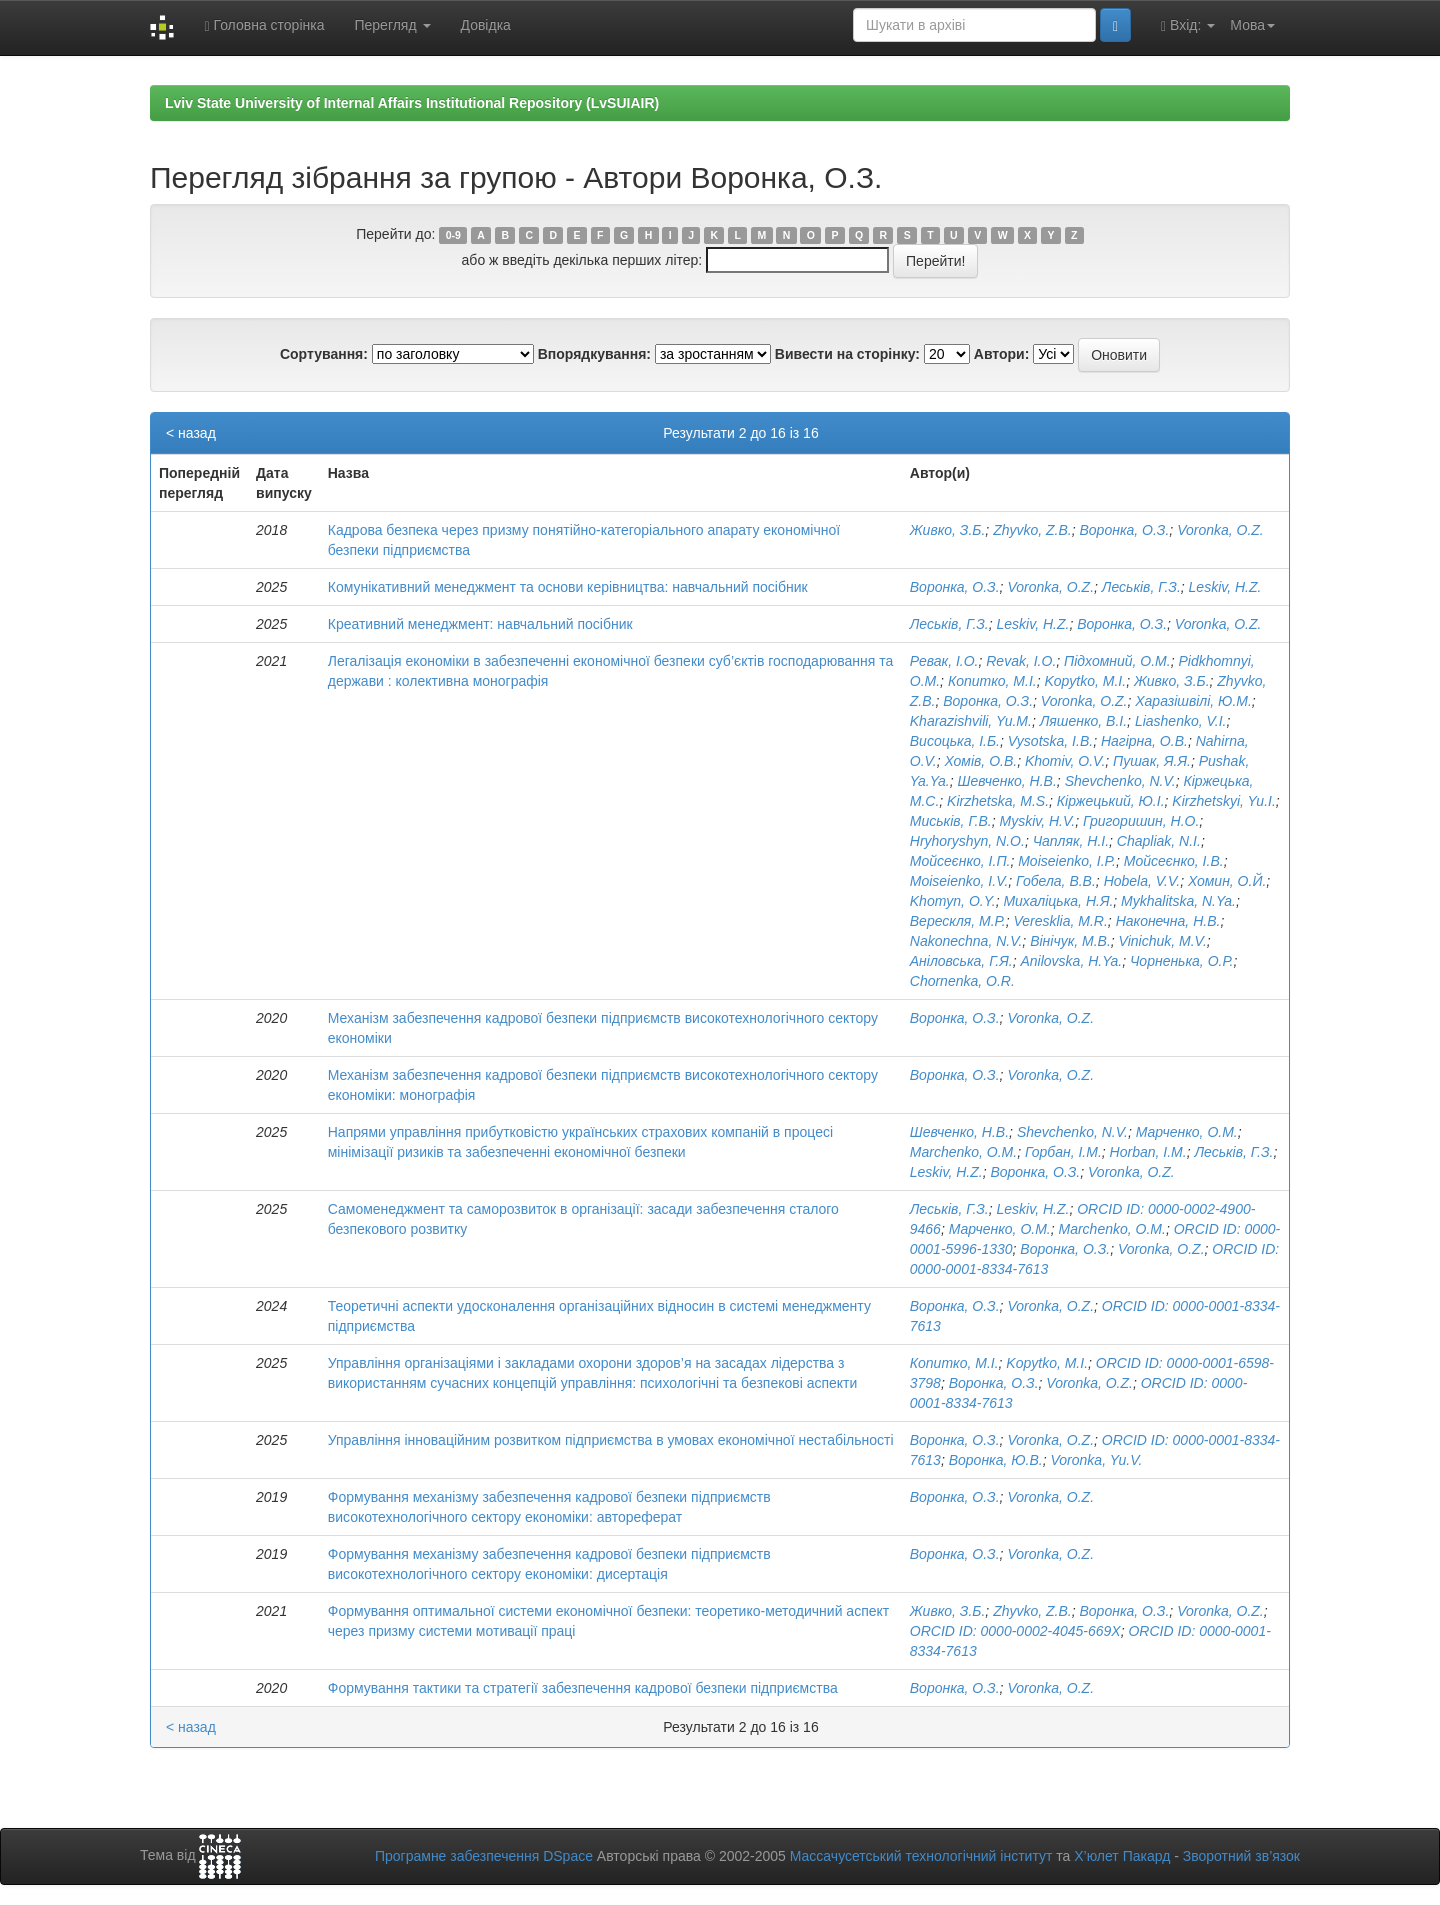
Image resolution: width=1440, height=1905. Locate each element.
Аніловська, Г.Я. (961, 961)
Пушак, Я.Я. (1152, 761)
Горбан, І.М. (1063, 1152)
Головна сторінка (264, 25)
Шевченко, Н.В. (1007, 781)
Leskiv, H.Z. (1225, 587)
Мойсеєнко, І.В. (1174, 861)
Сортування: (324, 354)
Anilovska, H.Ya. (1071, 961)
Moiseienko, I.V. (959, 881)
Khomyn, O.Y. (953, 901)
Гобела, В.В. (1056, 881)
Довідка (486, 25)
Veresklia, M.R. (1060, 921)
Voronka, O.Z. (1220, 530)
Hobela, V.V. (1142, 881)
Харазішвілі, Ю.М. (1193, 701)
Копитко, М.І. (992, 681)
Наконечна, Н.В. (1168, 921)
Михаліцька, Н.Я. (1058, 901)
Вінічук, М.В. (1070, 941)
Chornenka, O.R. (962, 981)
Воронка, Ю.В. (996, 1460)
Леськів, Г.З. (1141, 587)
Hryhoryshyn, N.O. (967, 841)
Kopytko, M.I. (1085, 681)
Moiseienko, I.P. (1067, 861)
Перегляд (392, 25)
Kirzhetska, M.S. (998, 801)
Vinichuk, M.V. (1163, 941)
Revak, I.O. (1021, 661)
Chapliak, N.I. (1159, 841)
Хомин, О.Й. (1227, 881)
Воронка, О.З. (1125, 530)
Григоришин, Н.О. (1141, 821)
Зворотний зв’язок (1241, 1856)
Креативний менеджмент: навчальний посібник (480, 624)
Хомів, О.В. (981, 761)
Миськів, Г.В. (951, 821)
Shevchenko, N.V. (1120, 781)
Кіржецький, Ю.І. (1111, 801)
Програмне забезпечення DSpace (484, 1856)
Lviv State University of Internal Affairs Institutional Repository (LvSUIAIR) (412, 103)
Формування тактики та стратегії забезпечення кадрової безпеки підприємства (583, 1688)
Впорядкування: (594, 354)
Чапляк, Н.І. (1071, 841)
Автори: (1002, 354)
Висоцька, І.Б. (955, 741)
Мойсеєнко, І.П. (960, 861)
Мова (1252, 25)
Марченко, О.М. (1187, 1132)
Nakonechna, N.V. (966, 941)
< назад (191, 433)
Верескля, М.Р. (958, 921)
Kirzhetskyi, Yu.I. (1223, 801)
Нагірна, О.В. (1144, 741)
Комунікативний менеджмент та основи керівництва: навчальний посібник (568, 587)
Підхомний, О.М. (1117, 661)
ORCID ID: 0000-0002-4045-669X (1015, 1631)
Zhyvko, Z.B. (1032, 530)
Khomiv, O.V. (1065, 761)
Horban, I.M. (1148, 1152)
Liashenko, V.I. (1181, 721)
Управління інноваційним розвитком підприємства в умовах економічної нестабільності (611, 1440)
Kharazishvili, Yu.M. (971, 721)
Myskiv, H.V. (1038, 821)
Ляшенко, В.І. (1083, 721)
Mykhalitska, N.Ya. (1178, 901)
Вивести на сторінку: (847, 354)
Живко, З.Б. (948, 530)
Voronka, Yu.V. (1097, 1460)
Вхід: (1188, 25)
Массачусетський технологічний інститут (921, 1856)
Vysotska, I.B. (1050, 741)
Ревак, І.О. (944, 661)
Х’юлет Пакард (1122, 1856)
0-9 (453, 235)
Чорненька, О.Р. (1182, 961)
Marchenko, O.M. (963, 1152)
